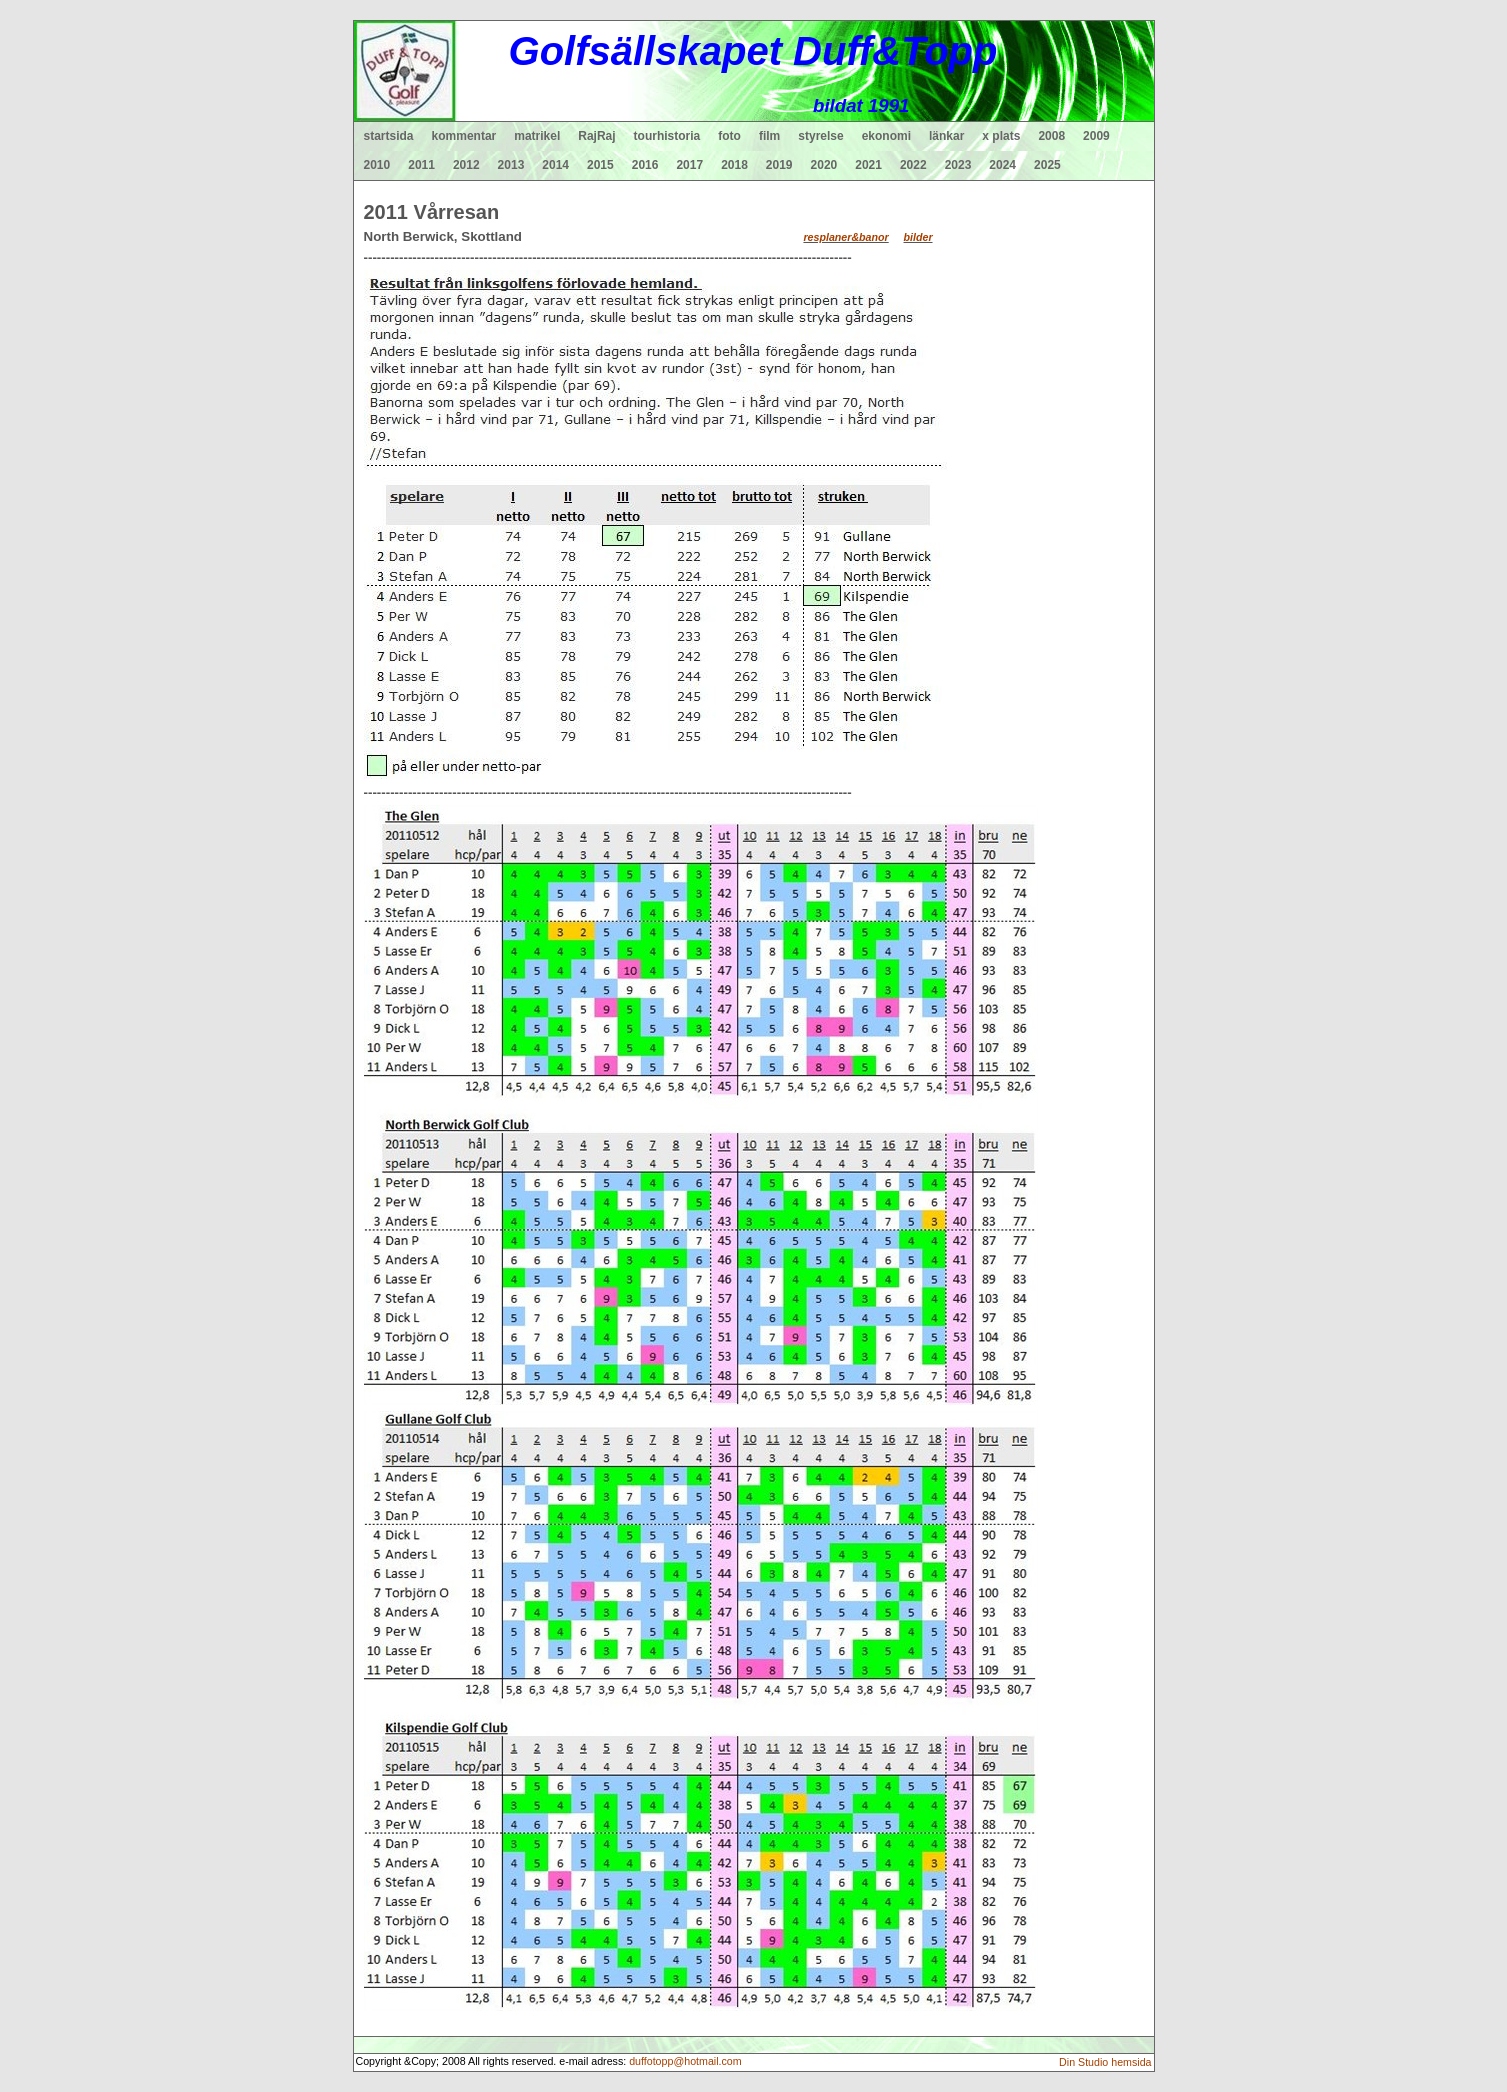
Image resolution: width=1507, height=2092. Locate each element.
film (769, 136)
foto (729, 136)
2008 (1051, 136)
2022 (913, 165)
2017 (689, 165)
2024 (1002, 165)
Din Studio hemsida (1105, 2062)
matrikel (537, 136)
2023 (958, 165)
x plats (1001, 136)
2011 (421, 165)
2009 (1096, 136)
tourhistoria (667, 136)
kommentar (464, 136)
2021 (868, 165)
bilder (918, 237)
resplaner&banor (845, 237)
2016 (645, 165)
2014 (555, 165)
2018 (734, 165)
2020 (824, 165)
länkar (946, 136)
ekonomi (886, 136)
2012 (466, 165)
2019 (779, 165)
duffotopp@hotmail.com (685, 2061)
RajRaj (596, 136)
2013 (511, 165)
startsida (389, 136)
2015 (600, 165)
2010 (377, 165)
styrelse (820, 136)
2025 (1047, 165)
